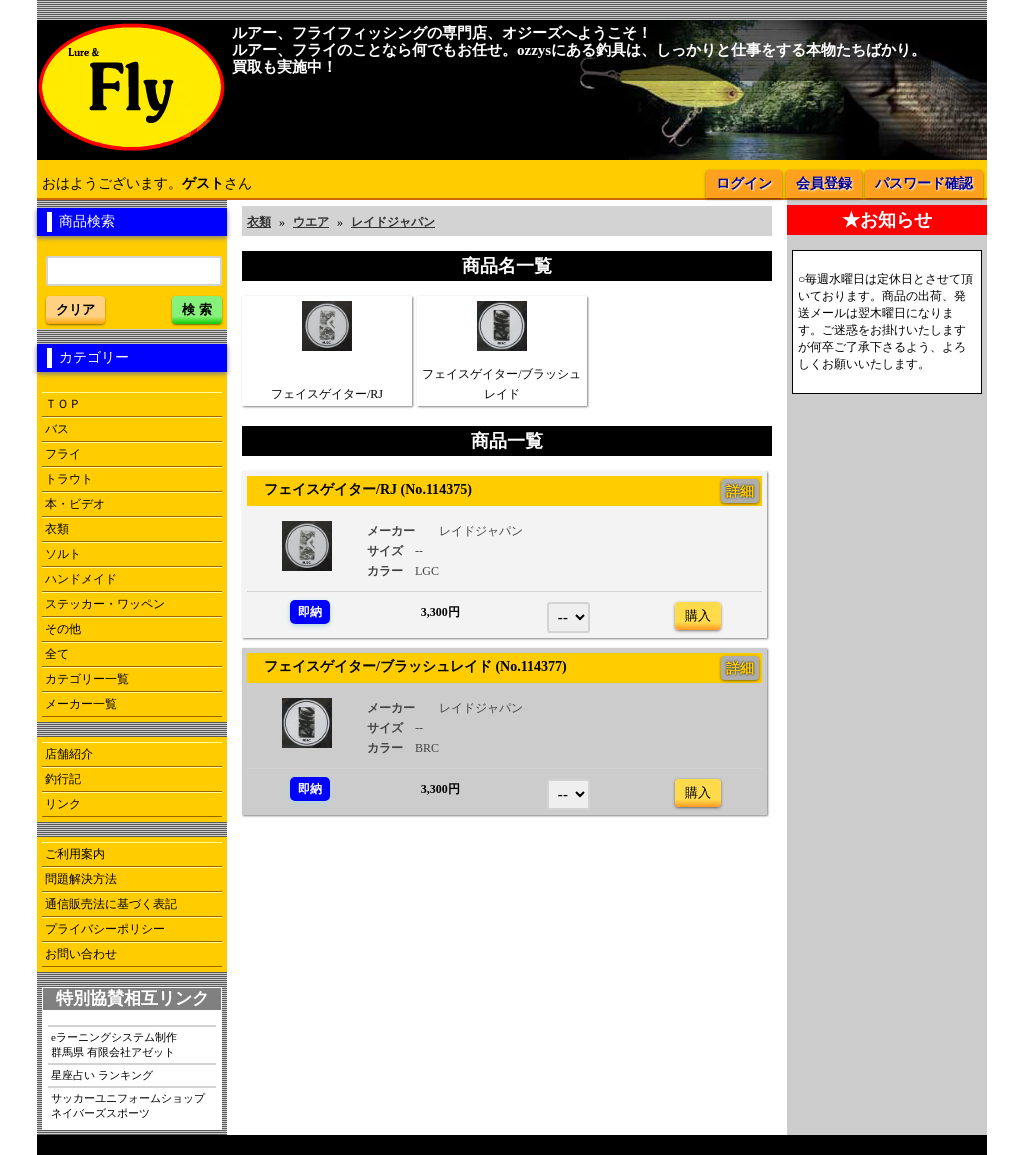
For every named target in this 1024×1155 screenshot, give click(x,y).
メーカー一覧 (81, 704)
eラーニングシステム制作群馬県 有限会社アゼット (114, 1044)
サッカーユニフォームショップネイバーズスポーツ (128, 1105)
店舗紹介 (69, 754)
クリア (75, 309)
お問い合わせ (81, 954)
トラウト (69, 479)
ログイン (744, 183)
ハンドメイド (81, 579)
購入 (698, 615)
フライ (63, 454)
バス (57, 429)
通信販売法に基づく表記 (111, 904)
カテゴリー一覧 (87, 679)
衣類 (57, 529)
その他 (63, 629)
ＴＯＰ (63, 404)
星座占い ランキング (102, 1075)
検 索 (197, 309)
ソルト (63, 554)
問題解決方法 (81, 879)
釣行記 (63, 779)
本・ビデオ (75, 504)
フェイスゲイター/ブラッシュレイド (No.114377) (408, 666)
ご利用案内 (75, 854)
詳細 (740, 491)
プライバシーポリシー (105, 929)
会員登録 (824, 183)
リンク (63, 804)
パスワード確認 (924, 183)
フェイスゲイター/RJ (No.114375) (361, 489)
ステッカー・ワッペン (105, 604)
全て (57, 654)
